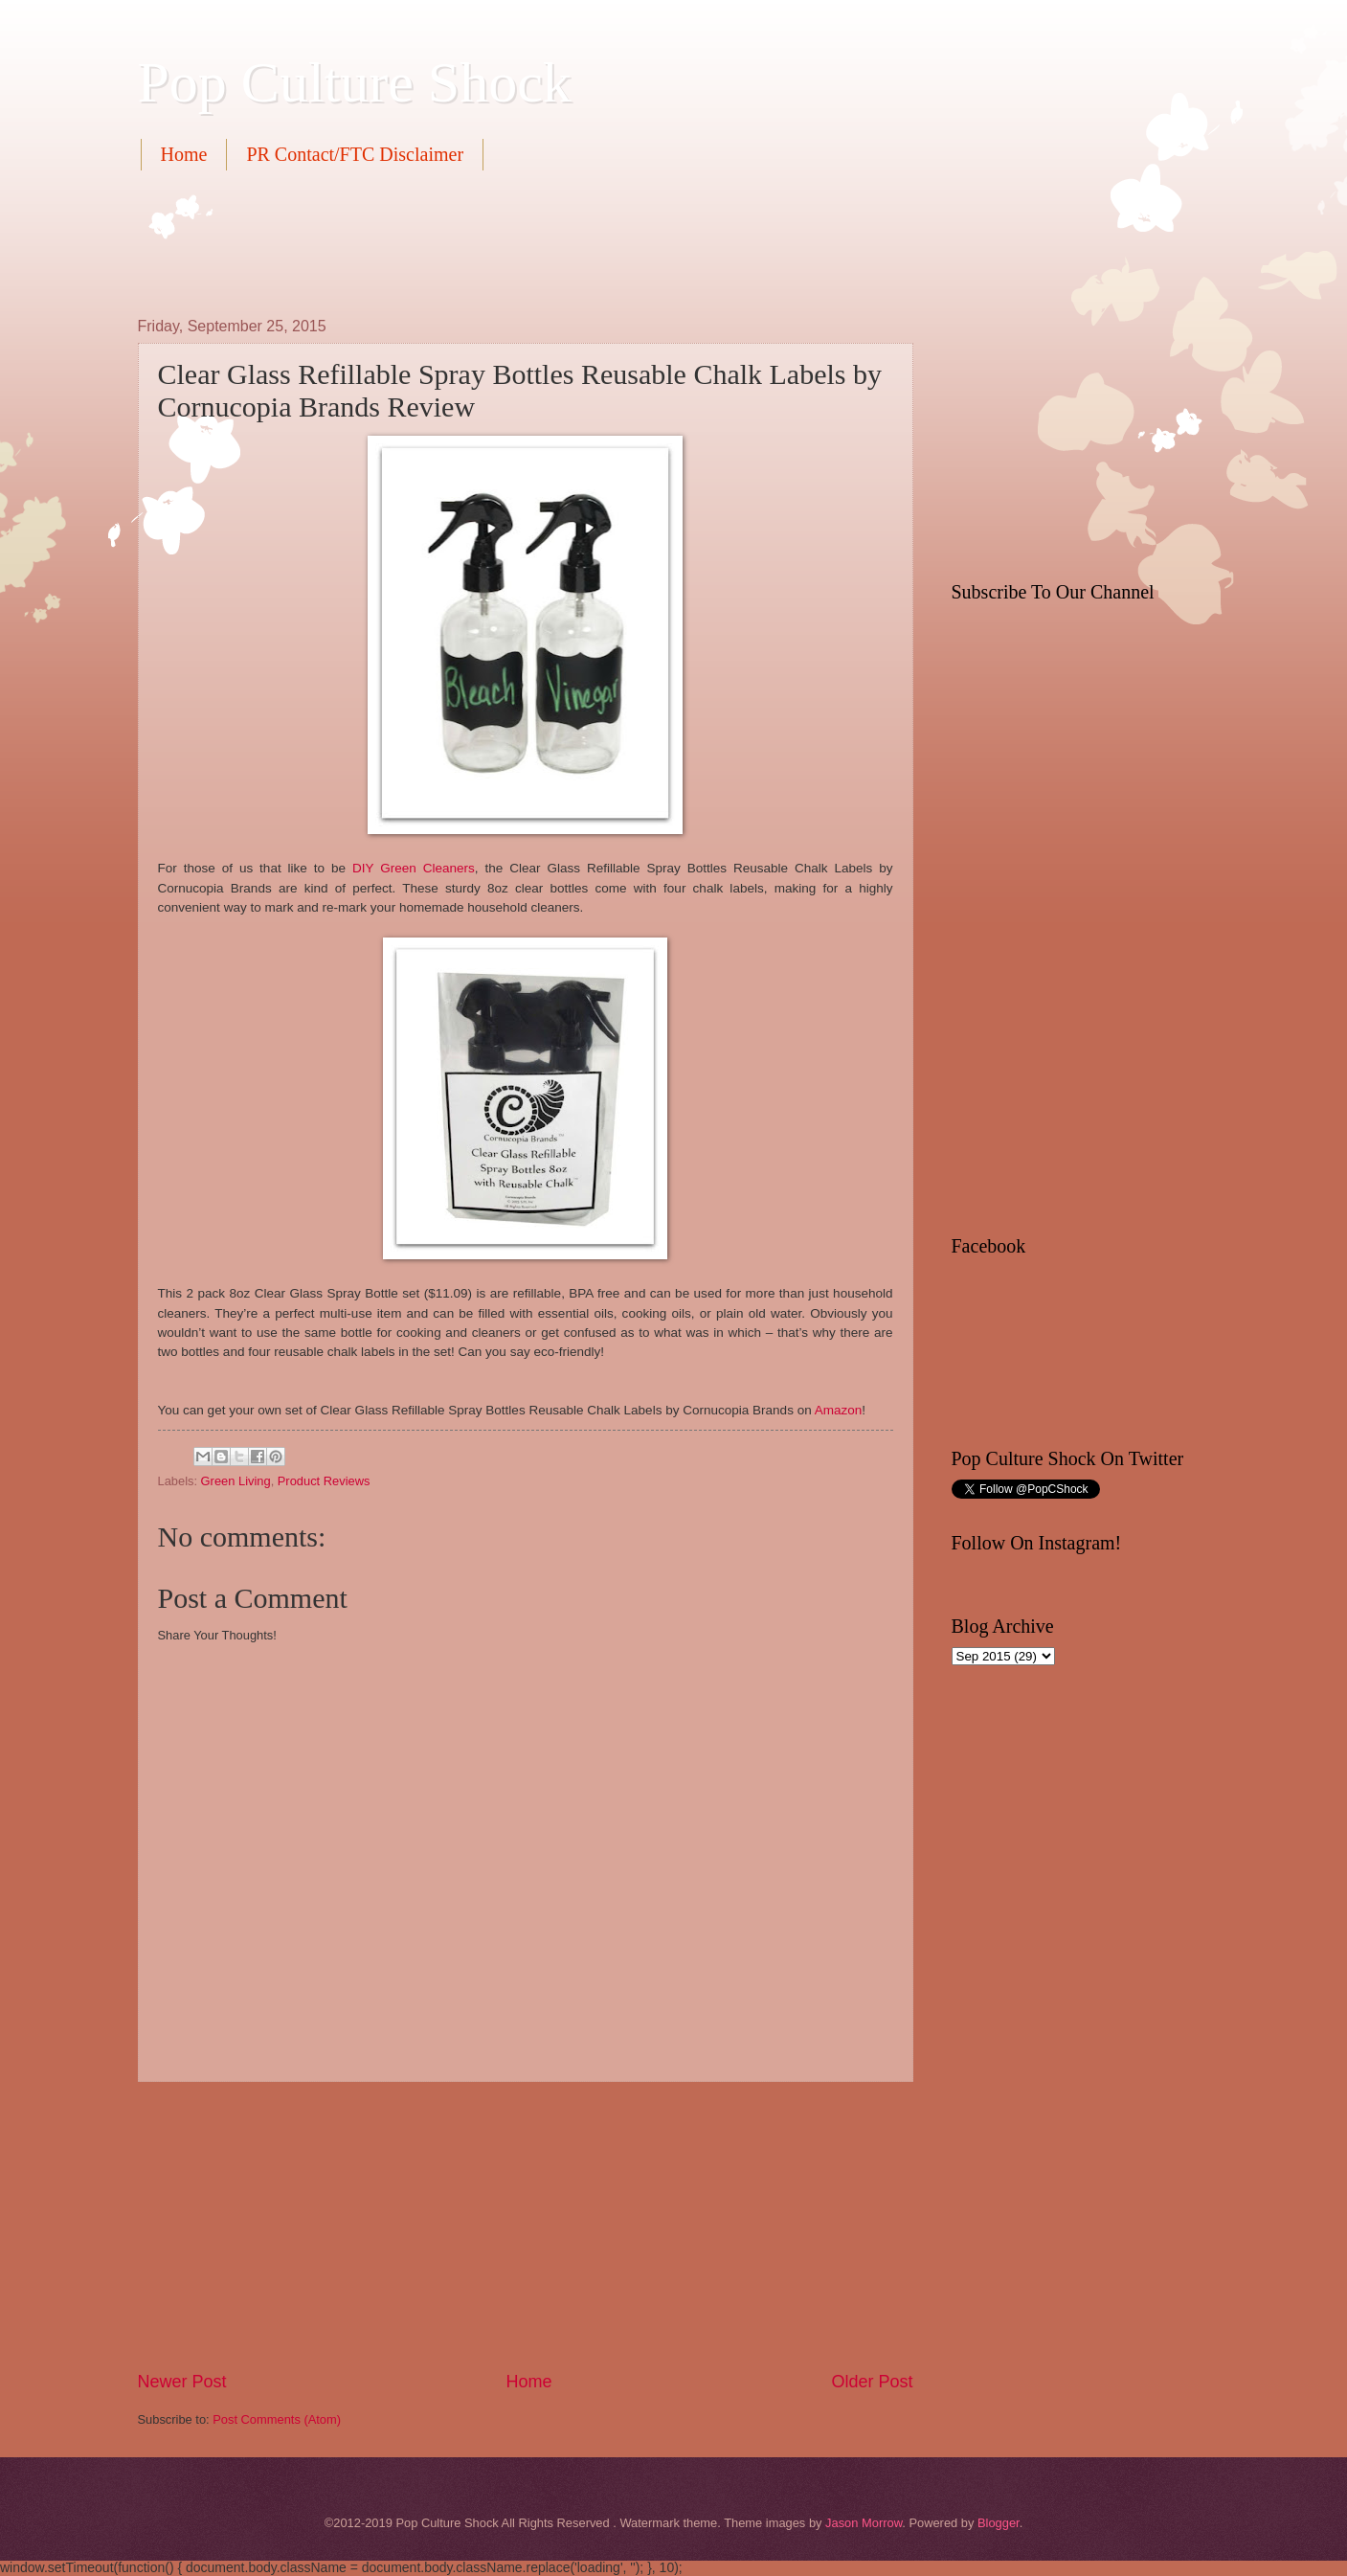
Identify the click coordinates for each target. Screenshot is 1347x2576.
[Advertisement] (486, 241)
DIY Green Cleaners (413, 868)
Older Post (871, 2381)
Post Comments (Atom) (277, 2419)
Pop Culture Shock (355, 82)
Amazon (839, 1410)
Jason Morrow (863, 2523)
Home (184, 154)
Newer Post (182, 2381)
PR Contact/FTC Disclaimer (354, 154)
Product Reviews (324, 1481)
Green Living (236, 1481)
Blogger (998, 2523)
